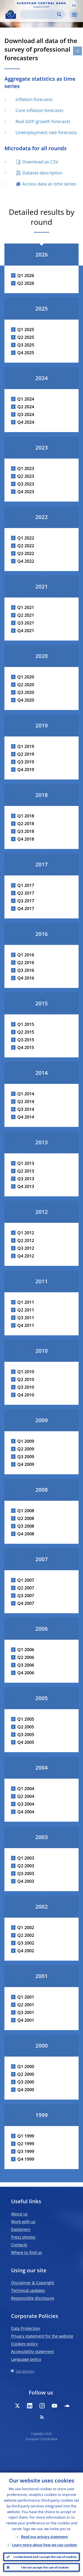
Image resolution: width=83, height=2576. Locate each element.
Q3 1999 (25, 2151)
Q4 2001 (25, 2020)
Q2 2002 (25, 1935)
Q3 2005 (25, 1734)
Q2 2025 (25, 337)
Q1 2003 (25, 1858)
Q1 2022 (25, 538)
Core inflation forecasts (39, 110)
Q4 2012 (25, 1256)
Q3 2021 (25, 623)
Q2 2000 (25, 2074)
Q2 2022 (25, 546)
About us (19, 2213)
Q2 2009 (25, 1449)
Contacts (19, 2244)
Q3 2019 (25, 762)
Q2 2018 (25, 823)
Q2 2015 (25, 1032)
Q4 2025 (25, 353)
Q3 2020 (25, 692)
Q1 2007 (25, 1580)
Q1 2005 (25, 1719)
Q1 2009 (25, 1441)
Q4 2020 (25, 700)
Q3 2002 (25, 1943)
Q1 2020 (25, 677)
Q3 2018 (25, 831)
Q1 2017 (25, 885)
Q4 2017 (25, 908)
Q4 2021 (25, 630)
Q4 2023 (25, 492)
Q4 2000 (25, 2090)
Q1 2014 (25, 1094)
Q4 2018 (25, 839)
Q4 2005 (25, 1742)
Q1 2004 (25, 1788)
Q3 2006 (25, 1665)
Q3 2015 (25, 1040)
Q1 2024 (25, 399)
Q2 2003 (25, 1866)
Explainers (20, 2229)
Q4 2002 (25, 1951)
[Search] (39, 14)
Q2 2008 (25, 1518)
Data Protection (25, 2328)
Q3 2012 (25, 1248)
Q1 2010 (25, 1372)
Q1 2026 (25, 275)
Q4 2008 (25, 1534)
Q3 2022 (25, 553)
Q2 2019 (25, 754)
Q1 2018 (25, 816)
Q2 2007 (25, 1588)
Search (59, 14)
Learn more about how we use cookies (44, 2544)
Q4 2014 (25, 1117)
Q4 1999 (25, 2159)
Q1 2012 (25, 1233)
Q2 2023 (25, 476)
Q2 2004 (25, 1796)
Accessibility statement (32, 2351)
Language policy (26, 2359)
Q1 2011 (25, 1302)
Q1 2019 (25, 746)
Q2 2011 (25, 1310)
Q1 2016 (25, 955)
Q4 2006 (25, 1673)
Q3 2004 (25, 1804)
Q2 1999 (25, 2144)
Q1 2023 (25, 468)
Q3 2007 (25, 1595)
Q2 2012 (25, 1240)
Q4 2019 (25, 769)
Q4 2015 (25, 1047)
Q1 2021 (25, 607)
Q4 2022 (25, 561)
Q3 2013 (25, 1179)
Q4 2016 (25, 978)
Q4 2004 (25, 1812)
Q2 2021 (25, 615)
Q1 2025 (25, 329)
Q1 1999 (25, 2136)
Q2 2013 (25, 1171)
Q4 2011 (25, 1325)
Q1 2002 (25, 1927)
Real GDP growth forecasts (42, 121)
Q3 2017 (25, 901)
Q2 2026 (25, 283)
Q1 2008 (25, 1511)
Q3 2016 (25, 970)
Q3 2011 (25, 1318)
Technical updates (28, 2290)
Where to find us (26, 2252)
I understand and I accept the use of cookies (45, 2557)
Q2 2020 (25, 685)
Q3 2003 (25, 1873)
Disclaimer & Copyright (32, 2282)
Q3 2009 (25, 1456)
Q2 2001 (25, 2005)
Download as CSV (40, 162)
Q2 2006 (25, 1657)
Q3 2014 (25, 1109)
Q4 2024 (25, 422)
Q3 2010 (25, 1387)
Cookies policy (24, 2343)
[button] (74, 5)
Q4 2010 (25, 1395)
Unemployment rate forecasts (46, 132)
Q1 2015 (25, 1024)
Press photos (23, 2237)
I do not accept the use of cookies (45, 2567)
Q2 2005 (25, 1727)
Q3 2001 (25, 2012)
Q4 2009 (25, 1464)
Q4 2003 (25, 1881)
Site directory (25, 2371)
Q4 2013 (25, 1186)
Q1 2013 (25, 1163)
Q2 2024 (25, 407)
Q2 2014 (25, 1101)
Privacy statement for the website (42, 2336)
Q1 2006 (25, 1649)
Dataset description (42, 173)
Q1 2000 (25, 2066)
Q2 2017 (25, 893)
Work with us (23, 2221)
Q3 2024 (25, 414)
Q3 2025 (25, 345)
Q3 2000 (25, 2082)
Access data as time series (49, 184)
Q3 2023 (25, 484)
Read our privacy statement (44, 2536)
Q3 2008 (25, 1526)
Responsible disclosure (32, 2298)
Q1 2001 (25, 1997)
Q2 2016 (25, 962)
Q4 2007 (25, 1603)
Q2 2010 (25, 1379)
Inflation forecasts (34, 99)
